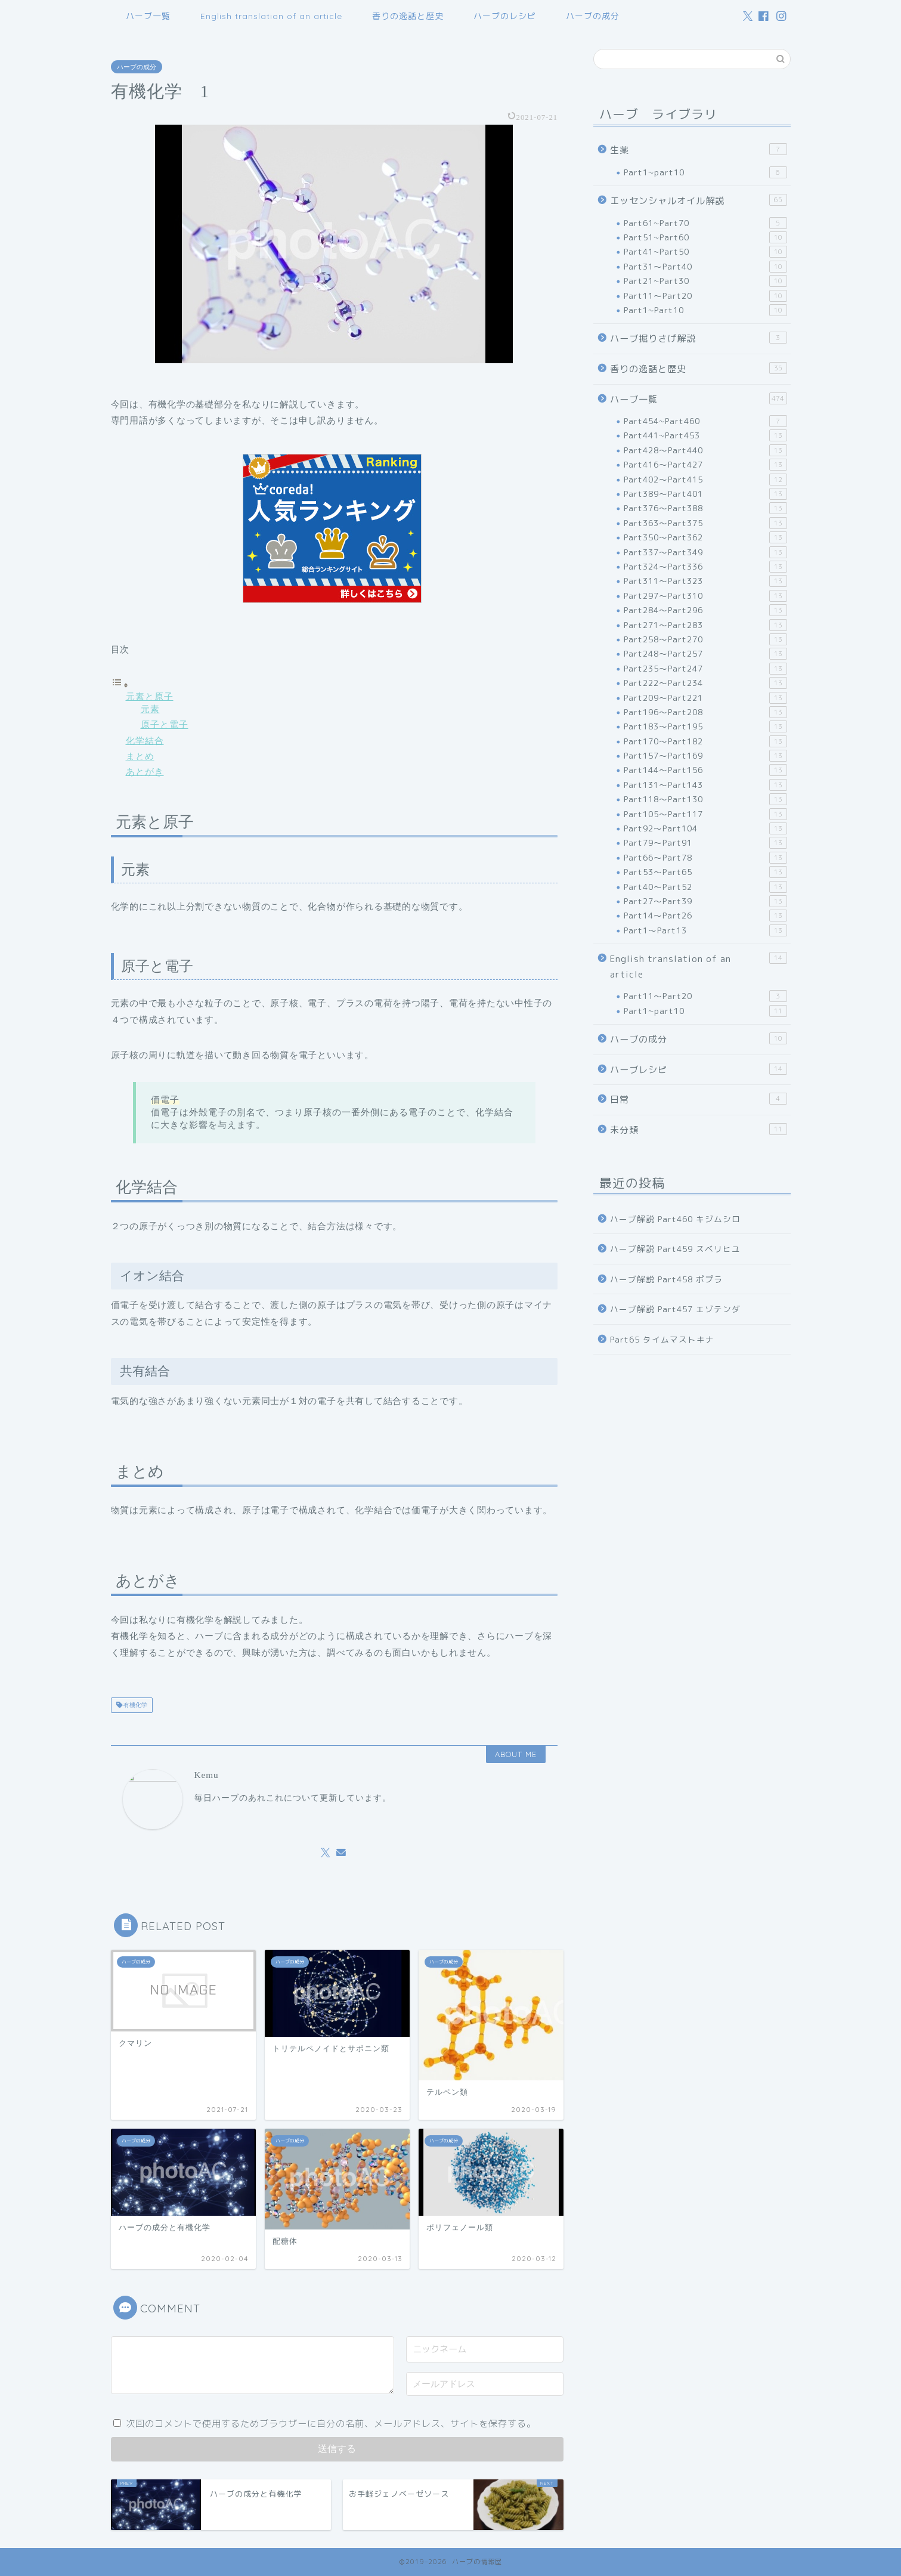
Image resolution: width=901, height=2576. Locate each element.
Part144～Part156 (705, 770)
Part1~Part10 (705, 310)
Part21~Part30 (705, 281)
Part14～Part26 (705, 915)
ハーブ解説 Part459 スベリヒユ (675, 1248)
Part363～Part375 (705, 523)
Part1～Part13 (705, 930)
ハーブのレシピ (504, 16)
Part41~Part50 (705, 252)
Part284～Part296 (705, 610)
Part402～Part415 (705, 479)
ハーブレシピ (698, 1069)
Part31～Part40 (705, 267)
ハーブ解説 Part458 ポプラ (666, 1279)
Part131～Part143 (705, 785)
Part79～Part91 (705, 843)
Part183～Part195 (705, 726)
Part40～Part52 (705, 887)
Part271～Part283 (705, 625)
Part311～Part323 (705, 581)
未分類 (698, 1129)
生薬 (698, 149)
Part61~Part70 (705, 223)
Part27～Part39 (705, 901)
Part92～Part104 (705, 828)
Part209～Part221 (705, 698)
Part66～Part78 (705, 858)
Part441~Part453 (705, 435)
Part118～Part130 (705, 799)
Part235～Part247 (705, 669)
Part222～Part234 (705, 683)
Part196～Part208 (705, 712)
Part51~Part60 (705, 237)
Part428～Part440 (705, 450)
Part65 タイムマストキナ (662, 1339)
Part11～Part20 (705, 296)
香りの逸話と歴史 (408, 16)
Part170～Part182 (705, 741)
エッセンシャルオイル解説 (698, 200)
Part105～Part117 (705, 814)
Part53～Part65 (705, 872)
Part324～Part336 (705, 567)
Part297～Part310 (705, 596)
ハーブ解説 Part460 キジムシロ (675, 1218)
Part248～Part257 (705, 654)
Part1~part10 (705, 172)
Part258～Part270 (705, 639)
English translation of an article (271, 16)
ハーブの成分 (593, 16)
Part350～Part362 (705, 537)
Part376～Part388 (705, 508)
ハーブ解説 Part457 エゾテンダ (675, 1309)
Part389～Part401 (705, 494)
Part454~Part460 (705, 421)
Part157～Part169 (705, 756)
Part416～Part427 (705, 465)
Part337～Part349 (705, 552)
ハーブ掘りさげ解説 (698, 338)
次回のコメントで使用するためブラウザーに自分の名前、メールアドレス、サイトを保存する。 (331, 2423)
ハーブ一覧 (148, 16)
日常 (698, 1099)
